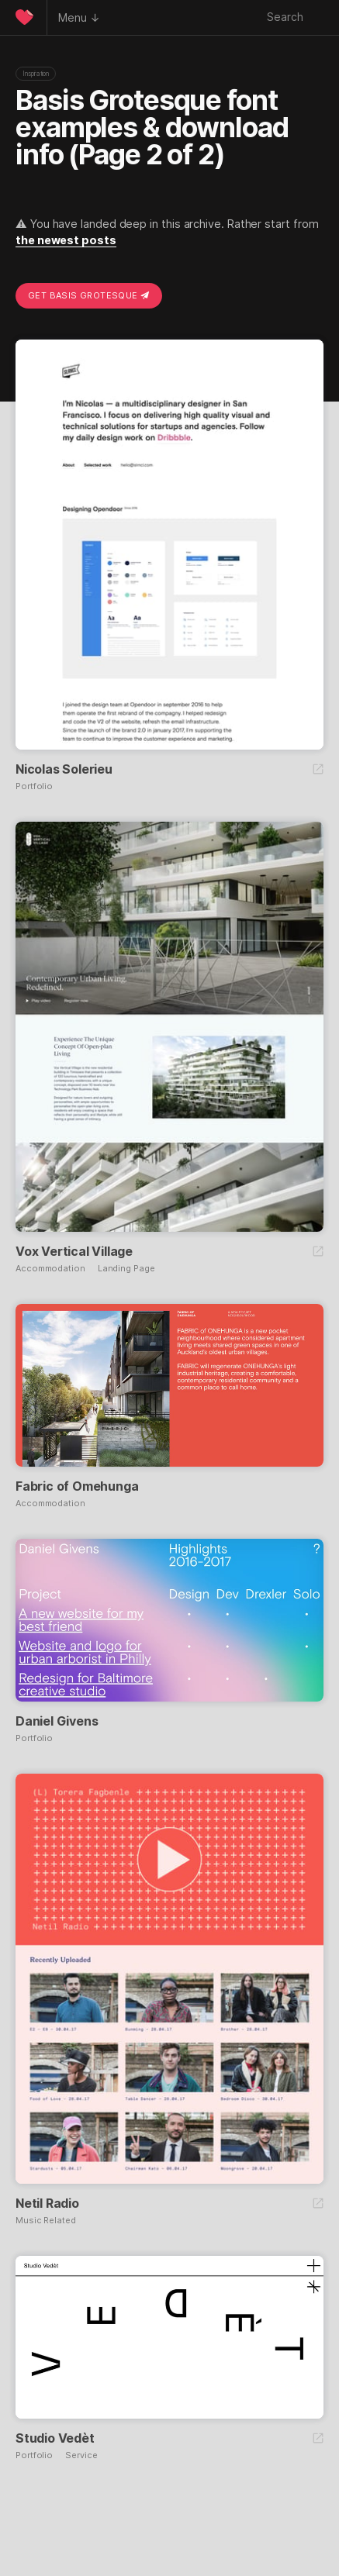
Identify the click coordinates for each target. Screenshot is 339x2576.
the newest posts (66, 240)
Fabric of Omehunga (77, 1486)
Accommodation (50, 1268)
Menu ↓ (79, 17)
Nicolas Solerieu (64, 769)
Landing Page (126, 1268)
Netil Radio (47, 2203)
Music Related (46, 2220)
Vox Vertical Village (74, 1251)
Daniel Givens (57, 1721)
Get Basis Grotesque (89, 295)
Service (81, 2455)
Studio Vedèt (55, 2438)
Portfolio (34, 786)
